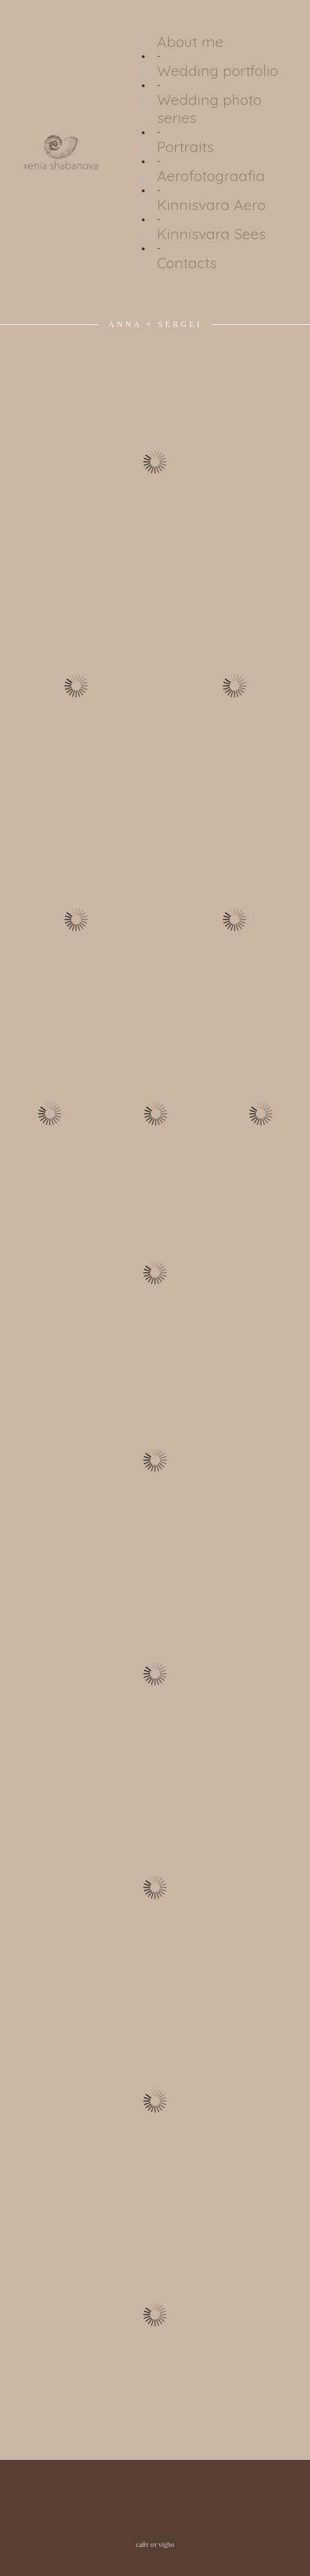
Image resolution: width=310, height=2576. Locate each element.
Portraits (185, 147)
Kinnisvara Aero (211, 205)
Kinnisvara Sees (211, 234)
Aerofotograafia (211, 176)
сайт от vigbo (155, 2544)
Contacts (187, 263)
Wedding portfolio (217, 71)
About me (190, 41)
